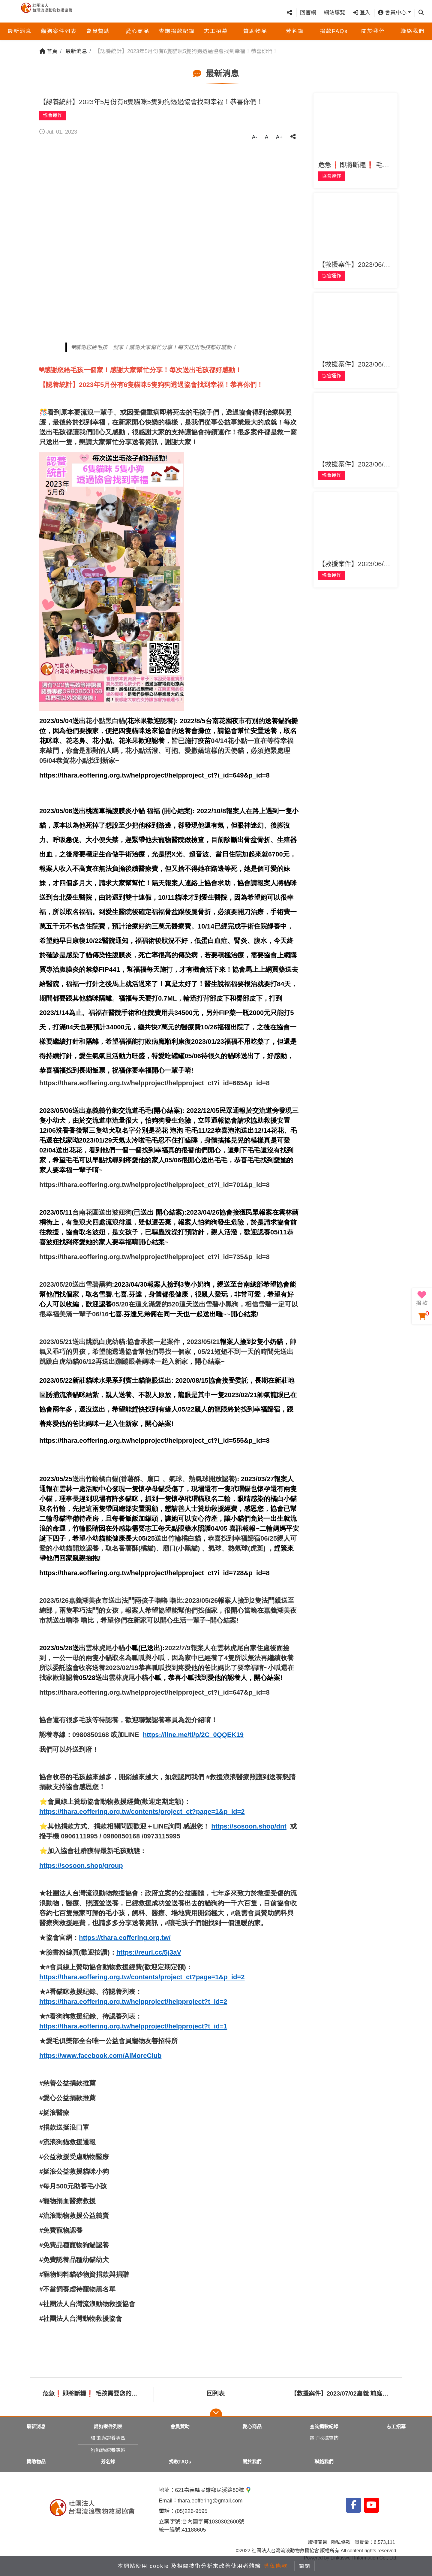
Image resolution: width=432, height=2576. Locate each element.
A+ (279, 137)
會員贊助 (98, 32)
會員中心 (392, 13)
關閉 (308, 2565)
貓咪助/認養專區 (108, 2438)
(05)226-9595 (191, 2511)
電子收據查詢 (324, 2438)
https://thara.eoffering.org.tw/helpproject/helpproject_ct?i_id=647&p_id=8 (154, 1692)
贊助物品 (255, 32)
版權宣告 (317, 2542)
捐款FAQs (334, 32)
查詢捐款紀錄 (177, 32)
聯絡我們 (412, 32)
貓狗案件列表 (59, 32)
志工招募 (216, 32)
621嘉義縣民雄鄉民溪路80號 (213, 2490)
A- (254, 137)
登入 (361, 13)
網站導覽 (334, 13)
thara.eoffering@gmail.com (210, 2501)
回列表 (216, 2393)
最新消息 (20, 32)
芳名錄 (295, 32)
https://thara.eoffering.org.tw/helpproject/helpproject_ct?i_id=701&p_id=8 (154, 1184)
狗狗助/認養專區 (108, 2450)
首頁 (48, 51)
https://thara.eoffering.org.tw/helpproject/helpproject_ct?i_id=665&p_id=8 (154, 1083)
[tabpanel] (170, 239)
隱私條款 (340, 2542)
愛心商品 (137, 32)
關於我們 (373, 32)
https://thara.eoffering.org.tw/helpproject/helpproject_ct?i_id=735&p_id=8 (154, 1257)
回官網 (308, 13)
